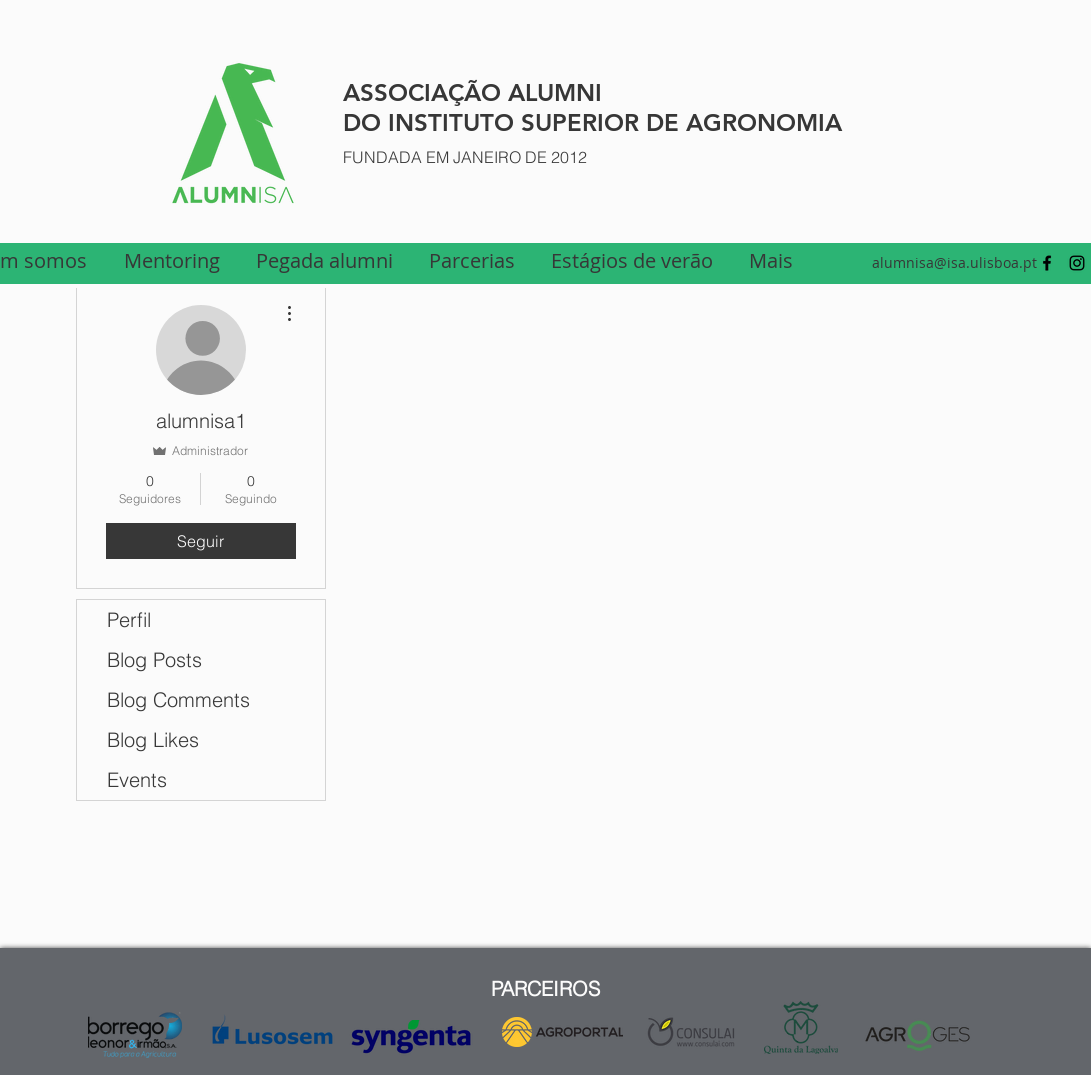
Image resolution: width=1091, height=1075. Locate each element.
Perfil (129, 619)
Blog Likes (153, 739)
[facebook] (1047, 263)
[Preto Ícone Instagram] (1077, 263)
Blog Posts (154, 659)
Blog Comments (178, 699)
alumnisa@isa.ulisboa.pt (954, 262)
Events (137, 779)
